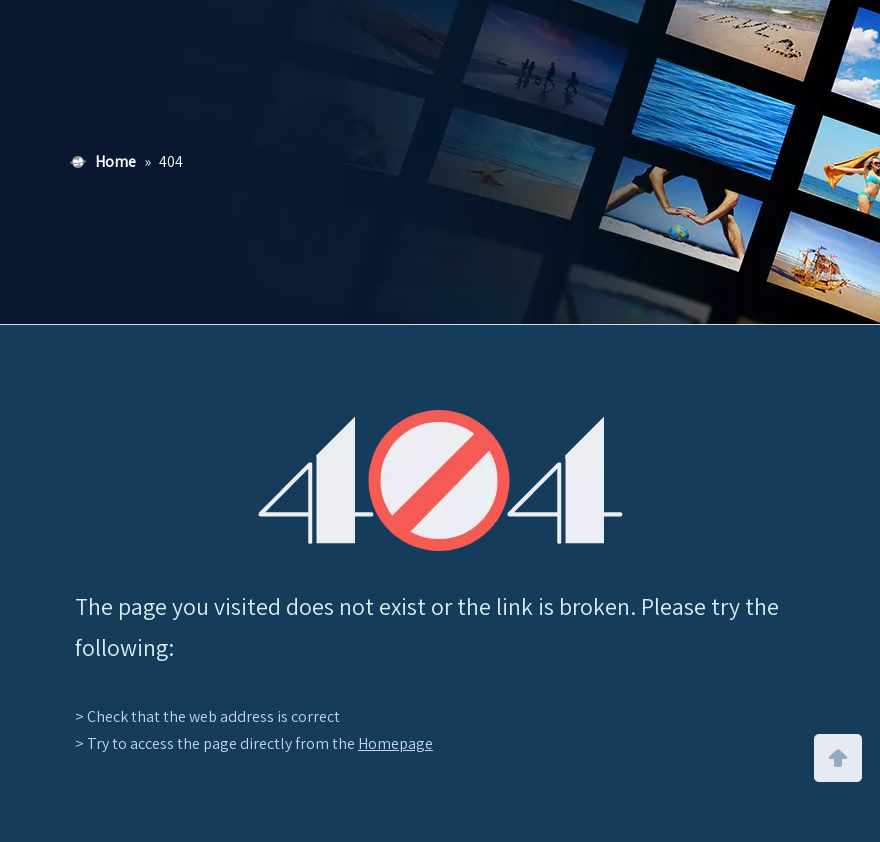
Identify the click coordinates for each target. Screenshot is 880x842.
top (838, 756)
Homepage (395, 743)
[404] (440, 480)
